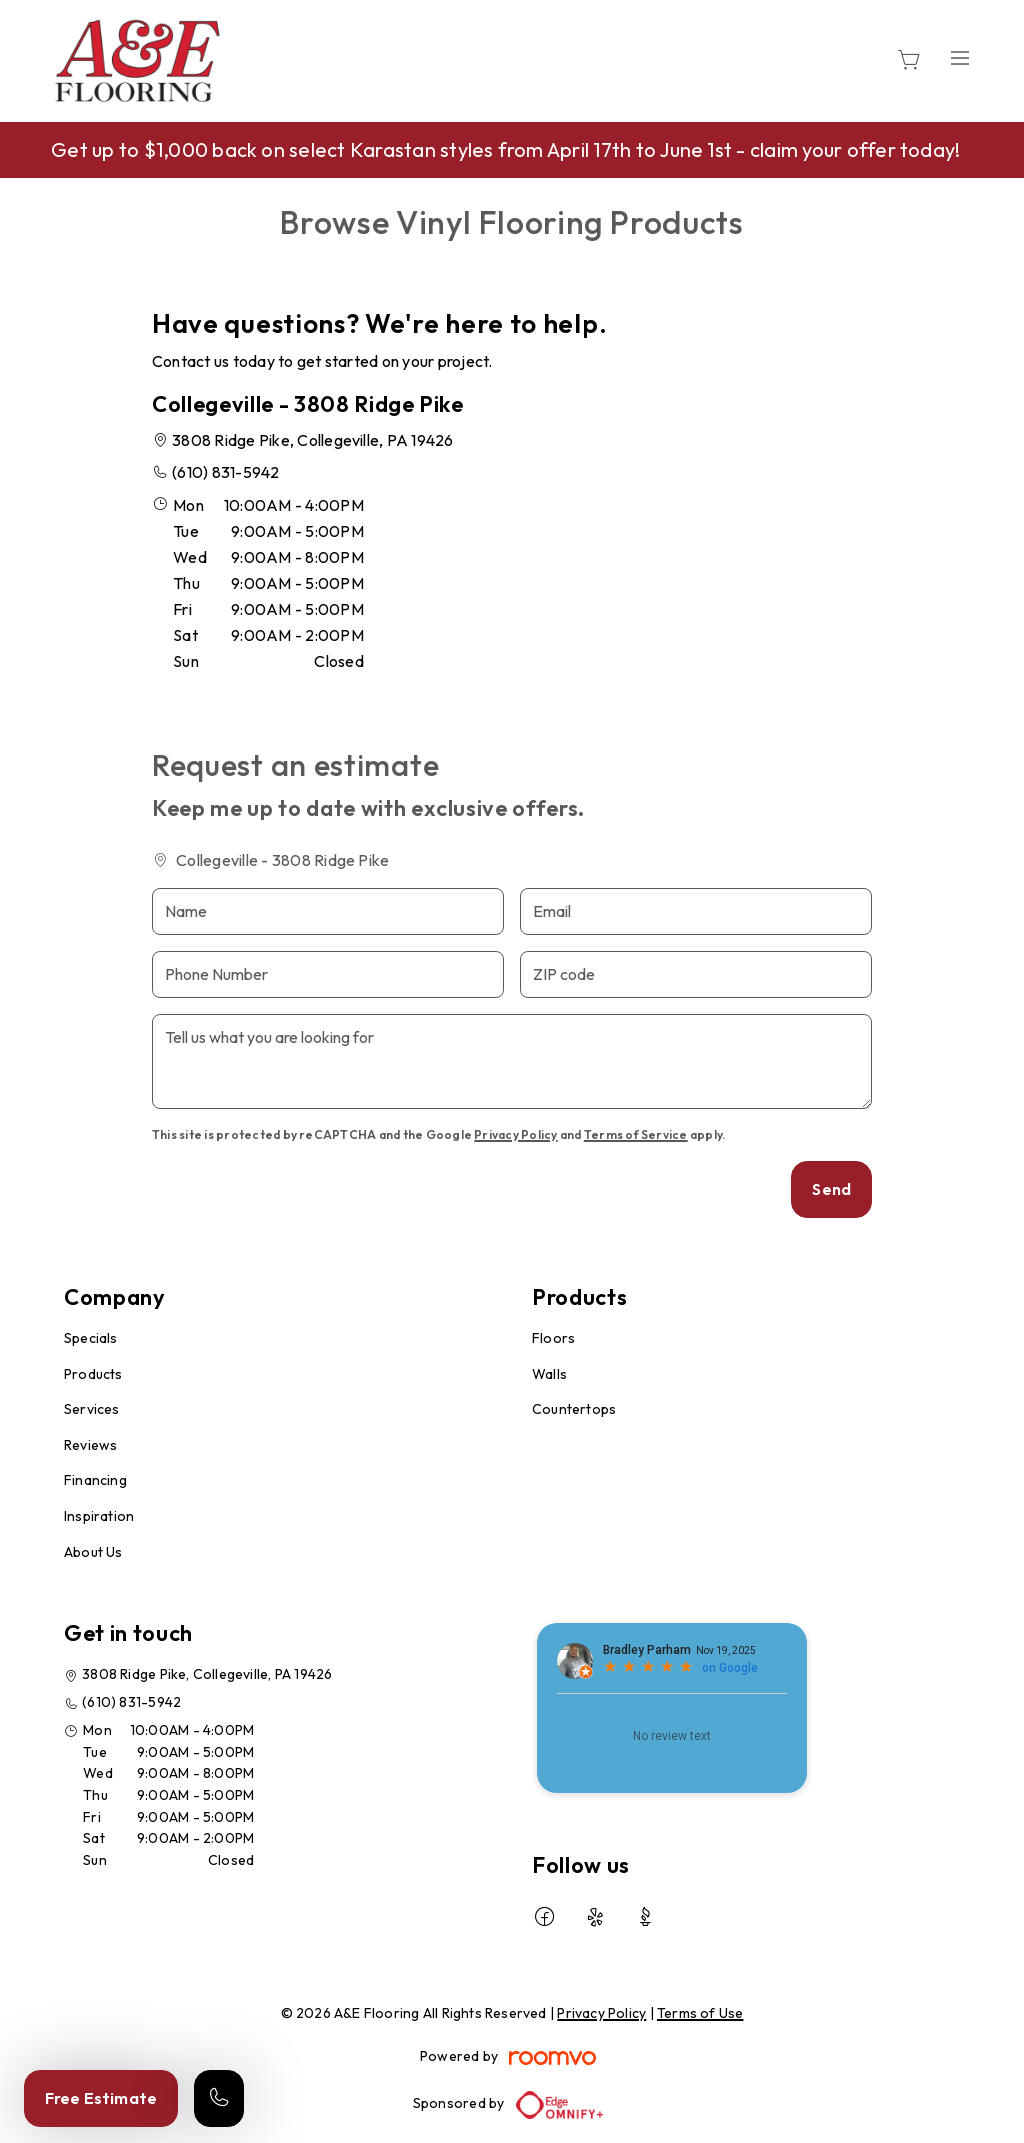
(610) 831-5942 (225, 472)
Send (831, 1189)
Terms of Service (636, 1134)
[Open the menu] (960, 57)
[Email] (696, 911)
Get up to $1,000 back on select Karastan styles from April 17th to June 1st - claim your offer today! (505, 149)
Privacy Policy (515, 1134)
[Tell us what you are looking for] (512, 1061)
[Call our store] (219, 2098)
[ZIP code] (696, 974)
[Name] (328, 911)
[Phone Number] (328, 974)
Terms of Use (700, 2013)
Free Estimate (101, 2098)
